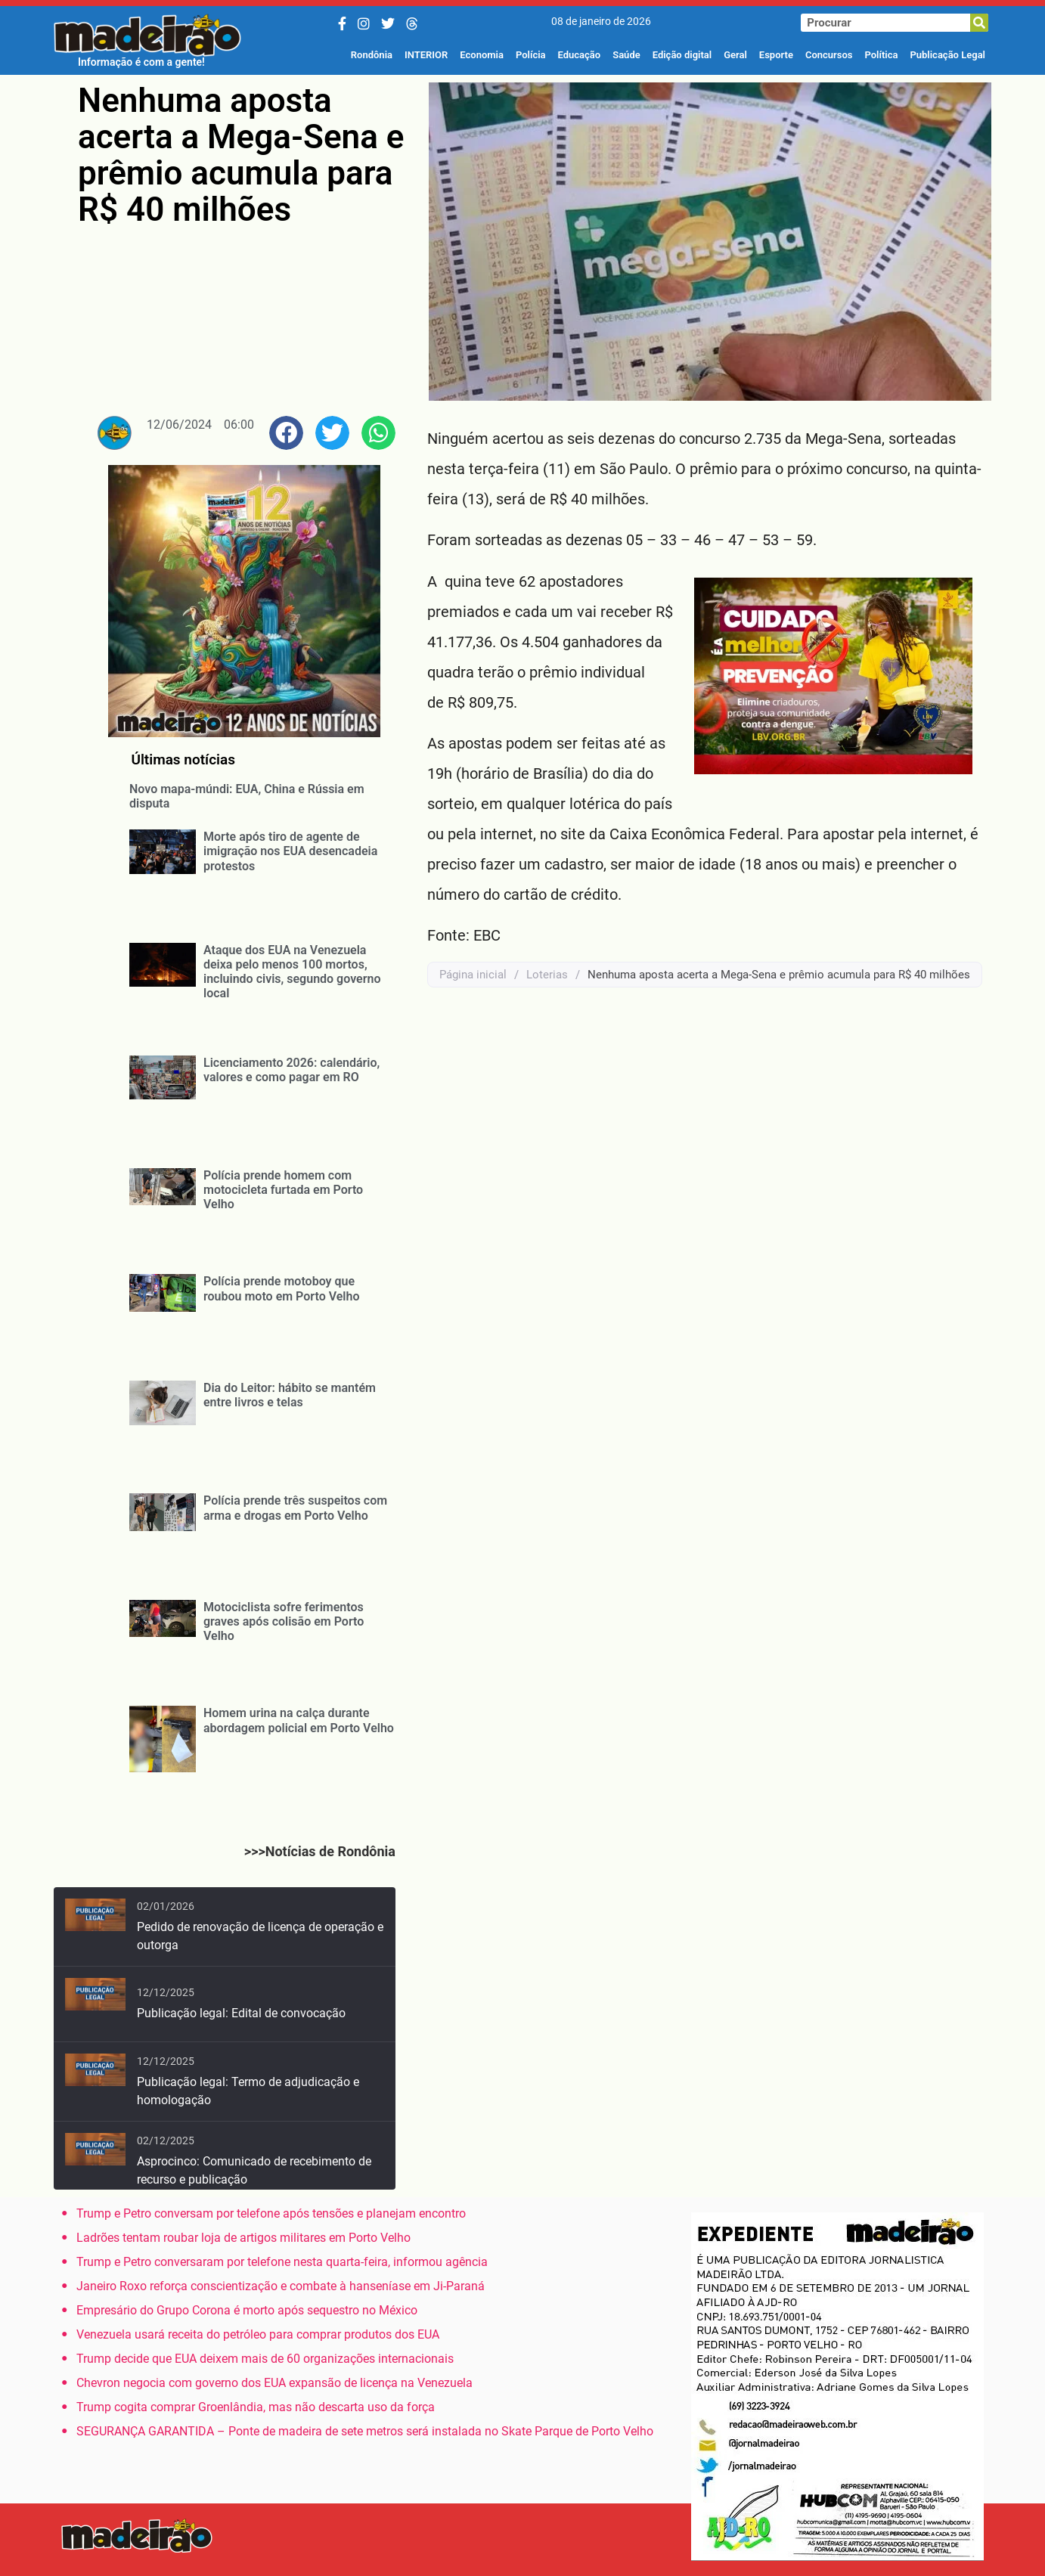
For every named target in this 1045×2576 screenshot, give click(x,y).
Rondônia (371, 54)
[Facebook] (342, 24)
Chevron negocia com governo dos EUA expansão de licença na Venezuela (274, 2383)
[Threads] (412, 24)
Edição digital (682, 54)
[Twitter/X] (388, 24)
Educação (579, 54)
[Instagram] (364, 24)
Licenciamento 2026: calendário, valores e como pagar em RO (291, 1070)
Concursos (829, 54)
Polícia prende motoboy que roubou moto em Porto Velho (281, 1288)
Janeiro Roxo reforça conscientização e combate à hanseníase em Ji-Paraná (280, 2286)
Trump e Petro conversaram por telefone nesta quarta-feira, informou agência (282, 2262)
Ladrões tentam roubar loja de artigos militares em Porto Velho (243, 2237)
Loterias (547, 974)
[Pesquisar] (979, 23)
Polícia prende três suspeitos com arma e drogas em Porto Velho (295, 1507)
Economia (482, 54)
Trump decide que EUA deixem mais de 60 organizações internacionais (265, 2358)
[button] (286, 433)
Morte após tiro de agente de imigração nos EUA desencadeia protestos (290, 851)
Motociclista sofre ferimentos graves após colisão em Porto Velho (283, 1621)
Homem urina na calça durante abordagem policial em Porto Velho (298, 1720)
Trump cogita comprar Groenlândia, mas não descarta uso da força (255, 2407)
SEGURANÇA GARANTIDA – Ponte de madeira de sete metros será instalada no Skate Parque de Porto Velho (364, 2431)
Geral (735, 54)
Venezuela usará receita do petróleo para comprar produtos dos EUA (257, 2334)
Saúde (626, 54)
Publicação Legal (947, 54)
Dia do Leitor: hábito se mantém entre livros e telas (289, 1395)
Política (881, 54)
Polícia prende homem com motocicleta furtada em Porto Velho (283, 1189)
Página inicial (473, 974)
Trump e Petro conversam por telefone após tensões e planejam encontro (271, 2213)
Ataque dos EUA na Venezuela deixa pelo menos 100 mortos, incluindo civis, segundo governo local (291, 972)
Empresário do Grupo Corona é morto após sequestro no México (246, 2310)
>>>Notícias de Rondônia (319, 1851)
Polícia (531, 54)
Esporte (776, 54)
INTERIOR (426, 54)
